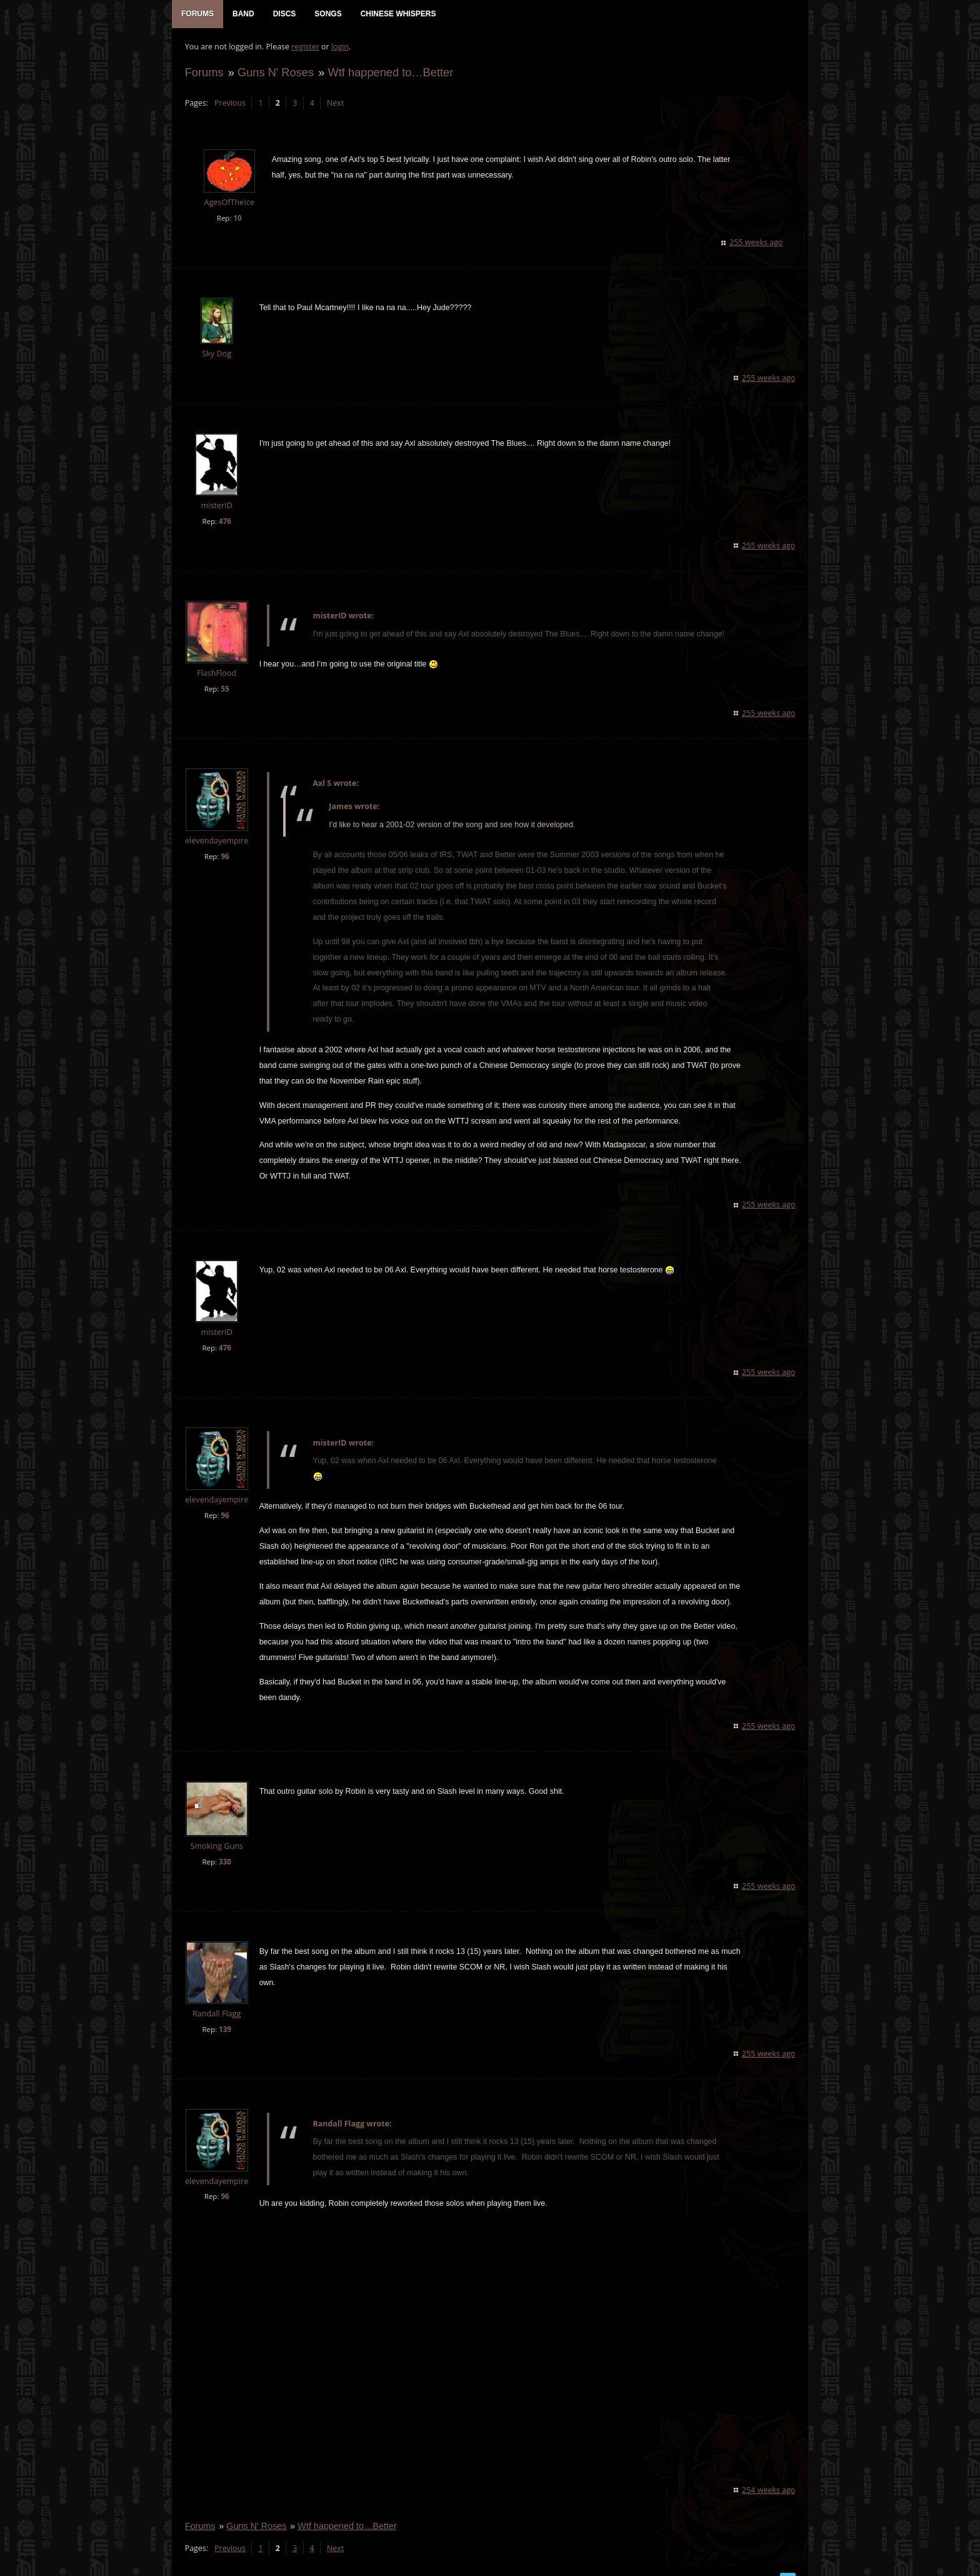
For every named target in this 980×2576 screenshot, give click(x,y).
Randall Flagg (216, 1998)
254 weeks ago (769, 2475)
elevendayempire (216, 841)
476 (224, 521)
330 (224, 1846)
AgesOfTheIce (229, 203)
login (339, 47)
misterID (216, 506)
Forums (203, 72)
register (305, 47)
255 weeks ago (756, 243)
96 (225, 857)
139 (224, 2014)
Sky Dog (216, 354)
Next (334, 103)
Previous (229, 103)
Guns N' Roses (275, 72)
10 (237, 218)
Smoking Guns (216, 1831)
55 (225, 689)
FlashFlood (216, 673)
